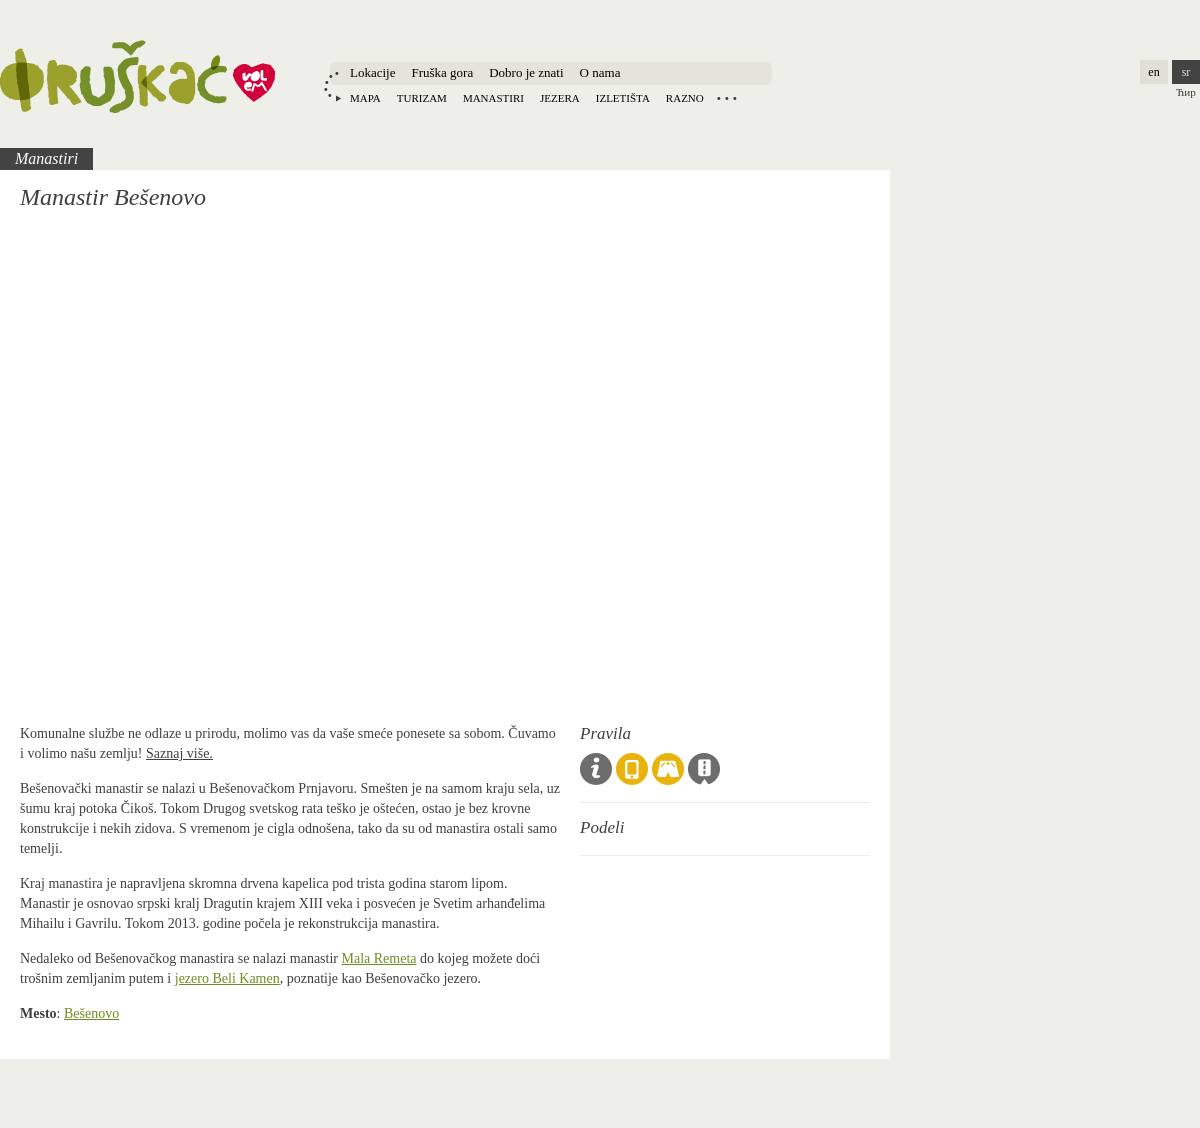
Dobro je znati (526, 72)
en (1153, 72)
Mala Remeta (379, 958)
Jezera (560, 98)
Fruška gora (442, 72)
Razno (685, 98)
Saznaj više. (179, 753)
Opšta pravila (596, 769)
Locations (727, 98)
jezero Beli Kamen (227, 978)
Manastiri (493, 98)
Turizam (422, 98)
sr (1186, 72)
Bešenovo (91, 1013)
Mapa (365, 98)
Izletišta (623, 98)
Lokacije (372, 72)
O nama (600, 72)
